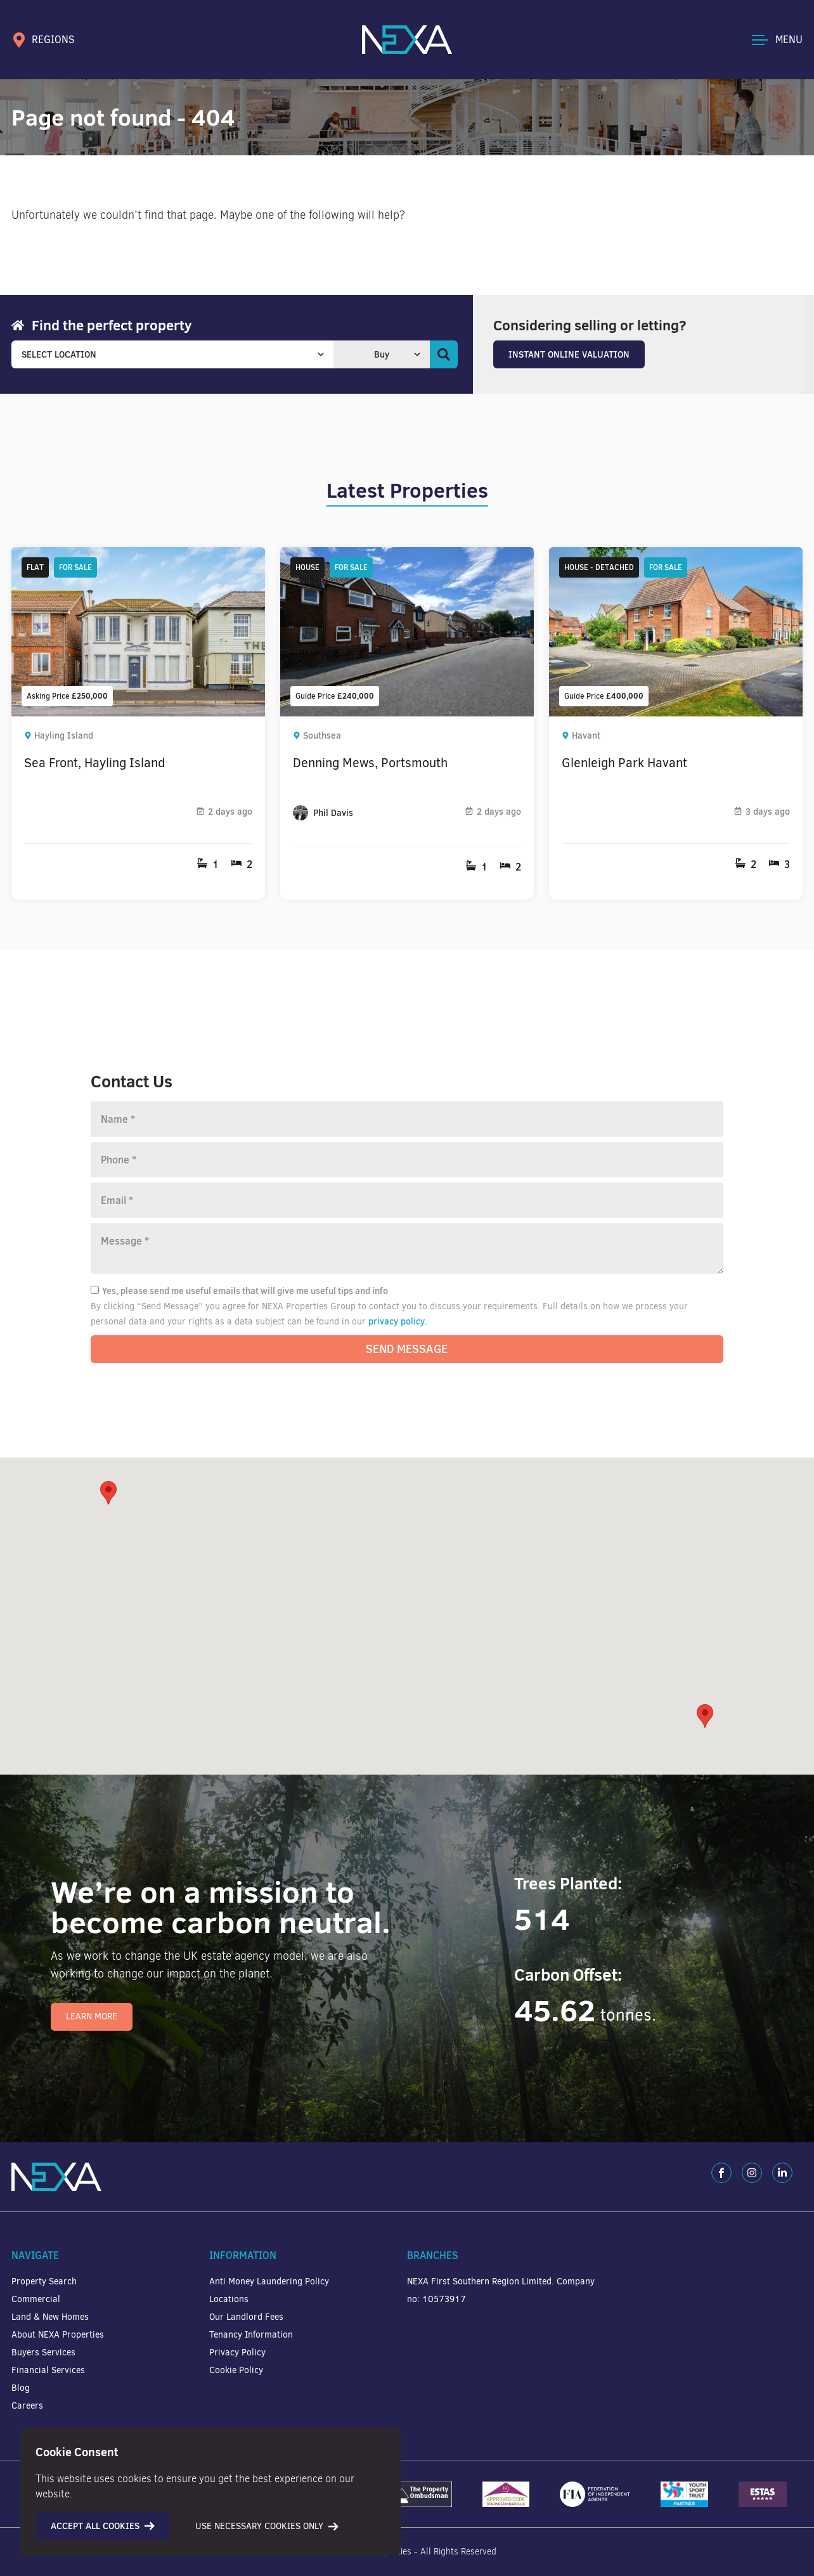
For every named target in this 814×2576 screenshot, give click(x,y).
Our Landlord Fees (246, 2317)
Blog (20, 2388)
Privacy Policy (237, 2352)
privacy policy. (397, 1321)
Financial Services (48, 2370)
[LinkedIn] (782, 2173)
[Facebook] (721, 2173)
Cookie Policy (236, 2370)
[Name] (407, 1119)
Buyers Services (43, 2352)
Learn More (91, 2016)
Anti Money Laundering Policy (269, 2281)
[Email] (407, 1200)
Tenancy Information (251, 2335)
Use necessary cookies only (267, 2526)
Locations (229, 2299)
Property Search (44, 2281)
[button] (705, 1716)
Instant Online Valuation (569, 354)
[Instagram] (752, 2173)
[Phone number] (407, 1159)
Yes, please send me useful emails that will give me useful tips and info (239, 1291)
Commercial (35, 2299)
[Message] (407, 1248)
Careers (27, 2406)
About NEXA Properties (57, 2335)
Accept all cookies (103, 2526)
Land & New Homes (50, 2317)
